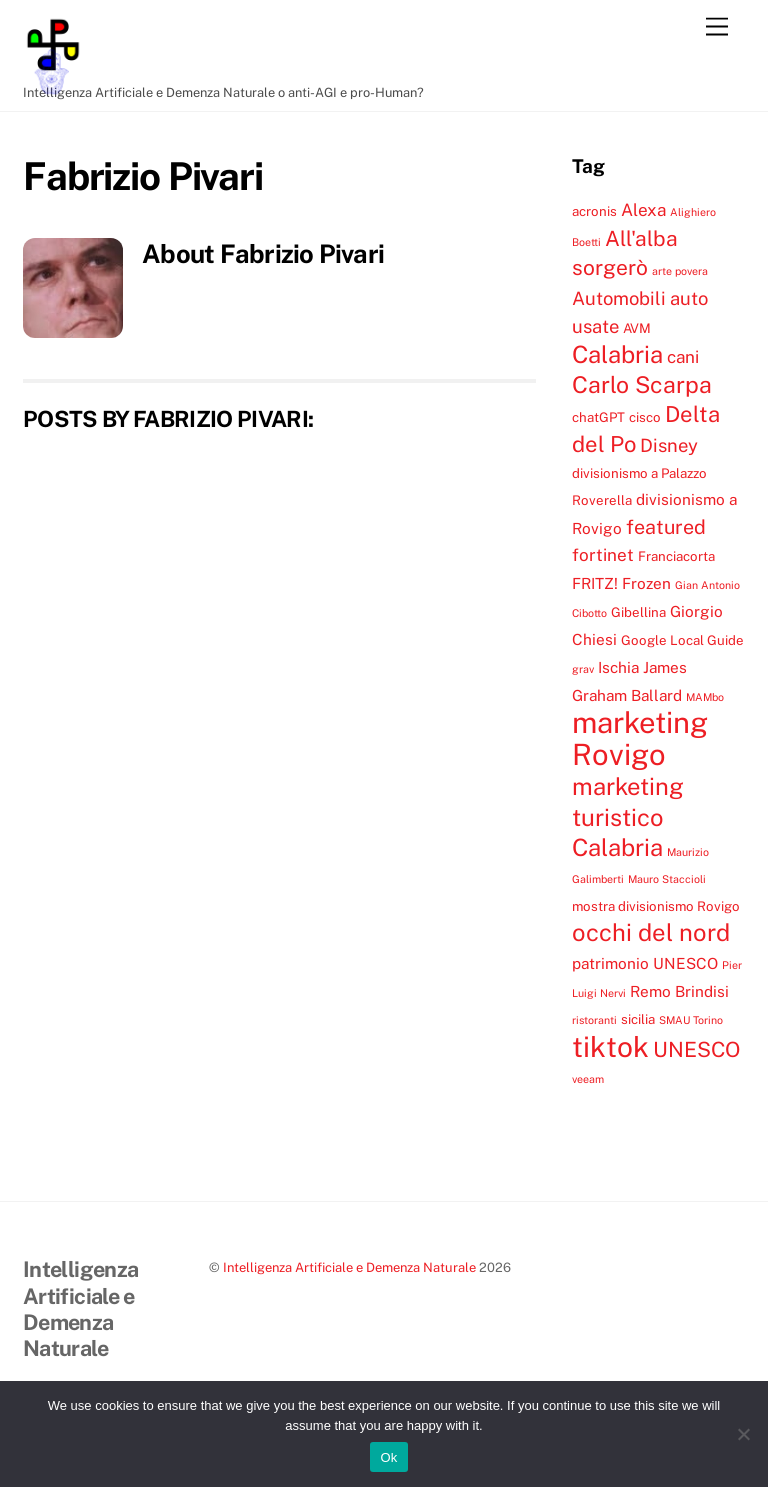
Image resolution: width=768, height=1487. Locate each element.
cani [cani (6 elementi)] (683, 357)
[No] (743, 1434)
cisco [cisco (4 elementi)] (645, 417)
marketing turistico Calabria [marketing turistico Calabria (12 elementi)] (628, 816)
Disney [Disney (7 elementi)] (669, 445)
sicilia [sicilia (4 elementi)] (638, 1019)
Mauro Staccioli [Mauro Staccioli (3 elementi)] (667, 879)
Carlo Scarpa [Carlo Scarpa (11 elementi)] (642, 384)
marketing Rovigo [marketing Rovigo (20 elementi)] (640, 738)
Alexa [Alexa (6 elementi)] (643, 210)
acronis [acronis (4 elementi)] (594, 211)
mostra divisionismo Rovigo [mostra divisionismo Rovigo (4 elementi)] (656, 906)
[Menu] (717, 27)
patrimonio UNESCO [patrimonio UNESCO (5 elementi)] (645, 963)
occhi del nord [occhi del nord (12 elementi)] (651, 932)
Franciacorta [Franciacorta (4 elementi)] (676, 556)
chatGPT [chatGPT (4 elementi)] (598, 417)
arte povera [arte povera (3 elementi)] (680, 271)
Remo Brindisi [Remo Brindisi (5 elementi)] (679, 991)
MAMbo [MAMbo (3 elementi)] (705, 697)
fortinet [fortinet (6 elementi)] (603, 555)
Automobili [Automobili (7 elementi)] (619, 298)
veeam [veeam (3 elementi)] (588, 1079)
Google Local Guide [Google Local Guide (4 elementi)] (682, 640)
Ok (388, 1457)
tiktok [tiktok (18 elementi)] (610, 1046)
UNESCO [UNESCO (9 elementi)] (696, 1049)
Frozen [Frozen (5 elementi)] (646, 583)
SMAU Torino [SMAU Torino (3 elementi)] (691, 1020)
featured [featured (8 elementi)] (666, 526)
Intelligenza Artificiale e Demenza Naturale (349, 1267)
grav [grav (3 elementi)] (583, 669)
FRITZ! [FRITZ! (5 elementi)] (595, 583)
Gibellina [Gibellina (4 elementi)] (638, 612)
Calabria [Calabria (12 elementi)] (617, 354)
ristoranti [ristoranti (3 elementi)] (594, 1020)
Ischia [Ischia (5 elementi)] (618, 667)
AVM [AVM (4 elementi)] (637, 328)
